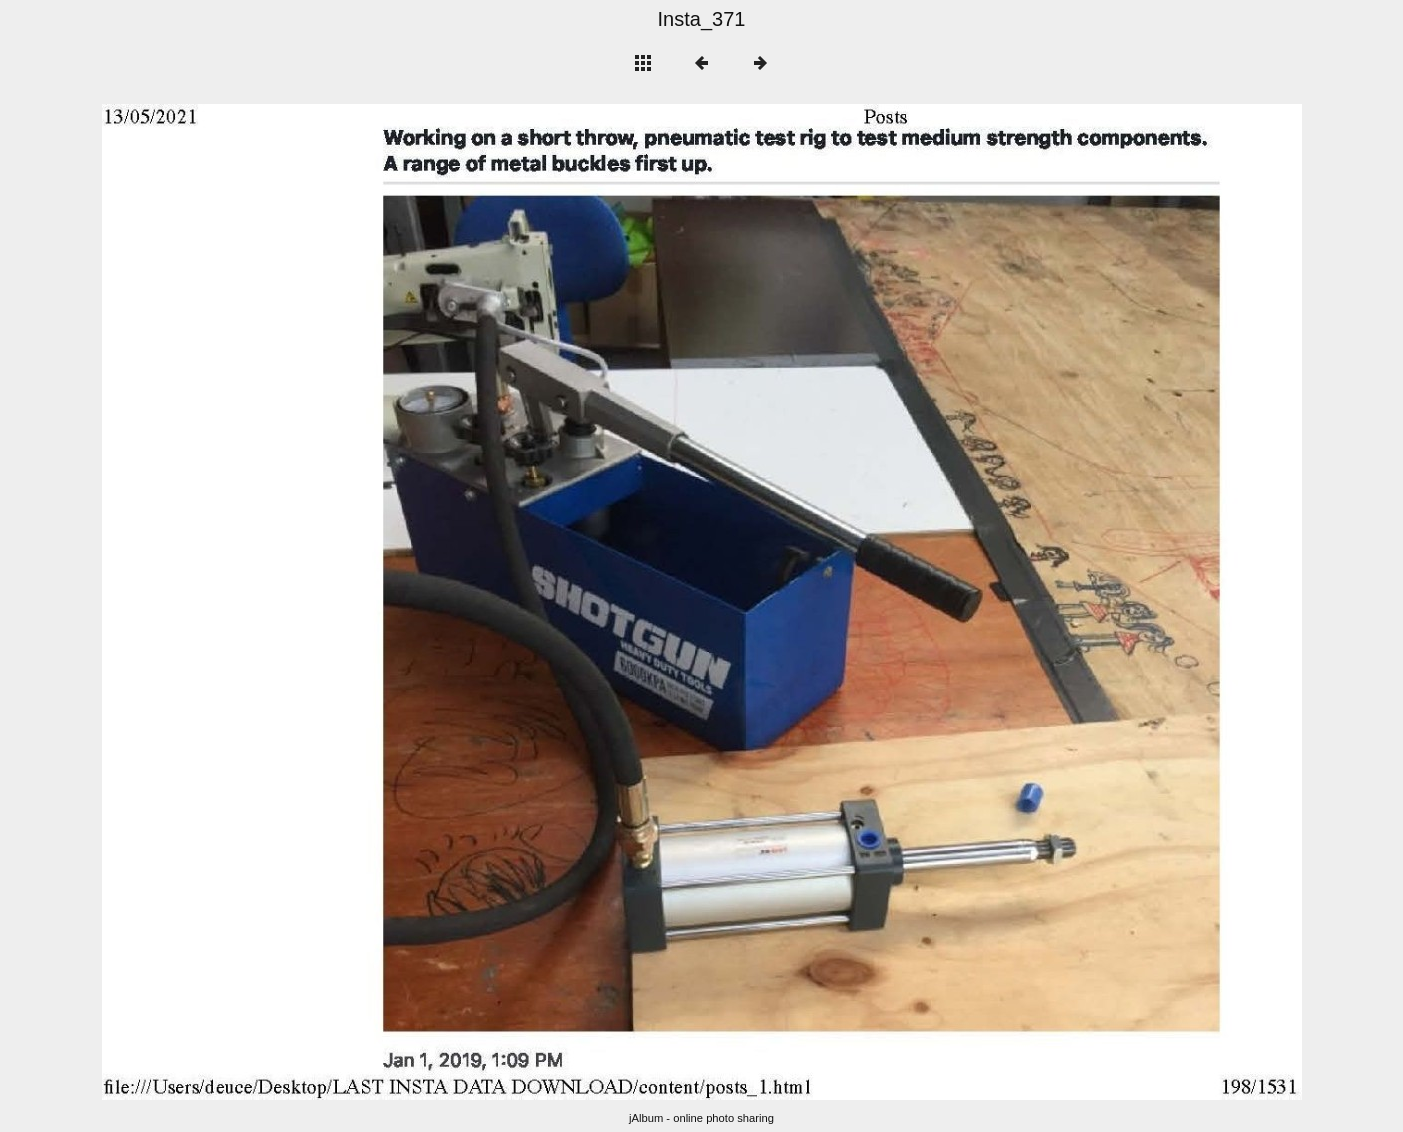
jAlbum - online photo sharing (701, 1118)
